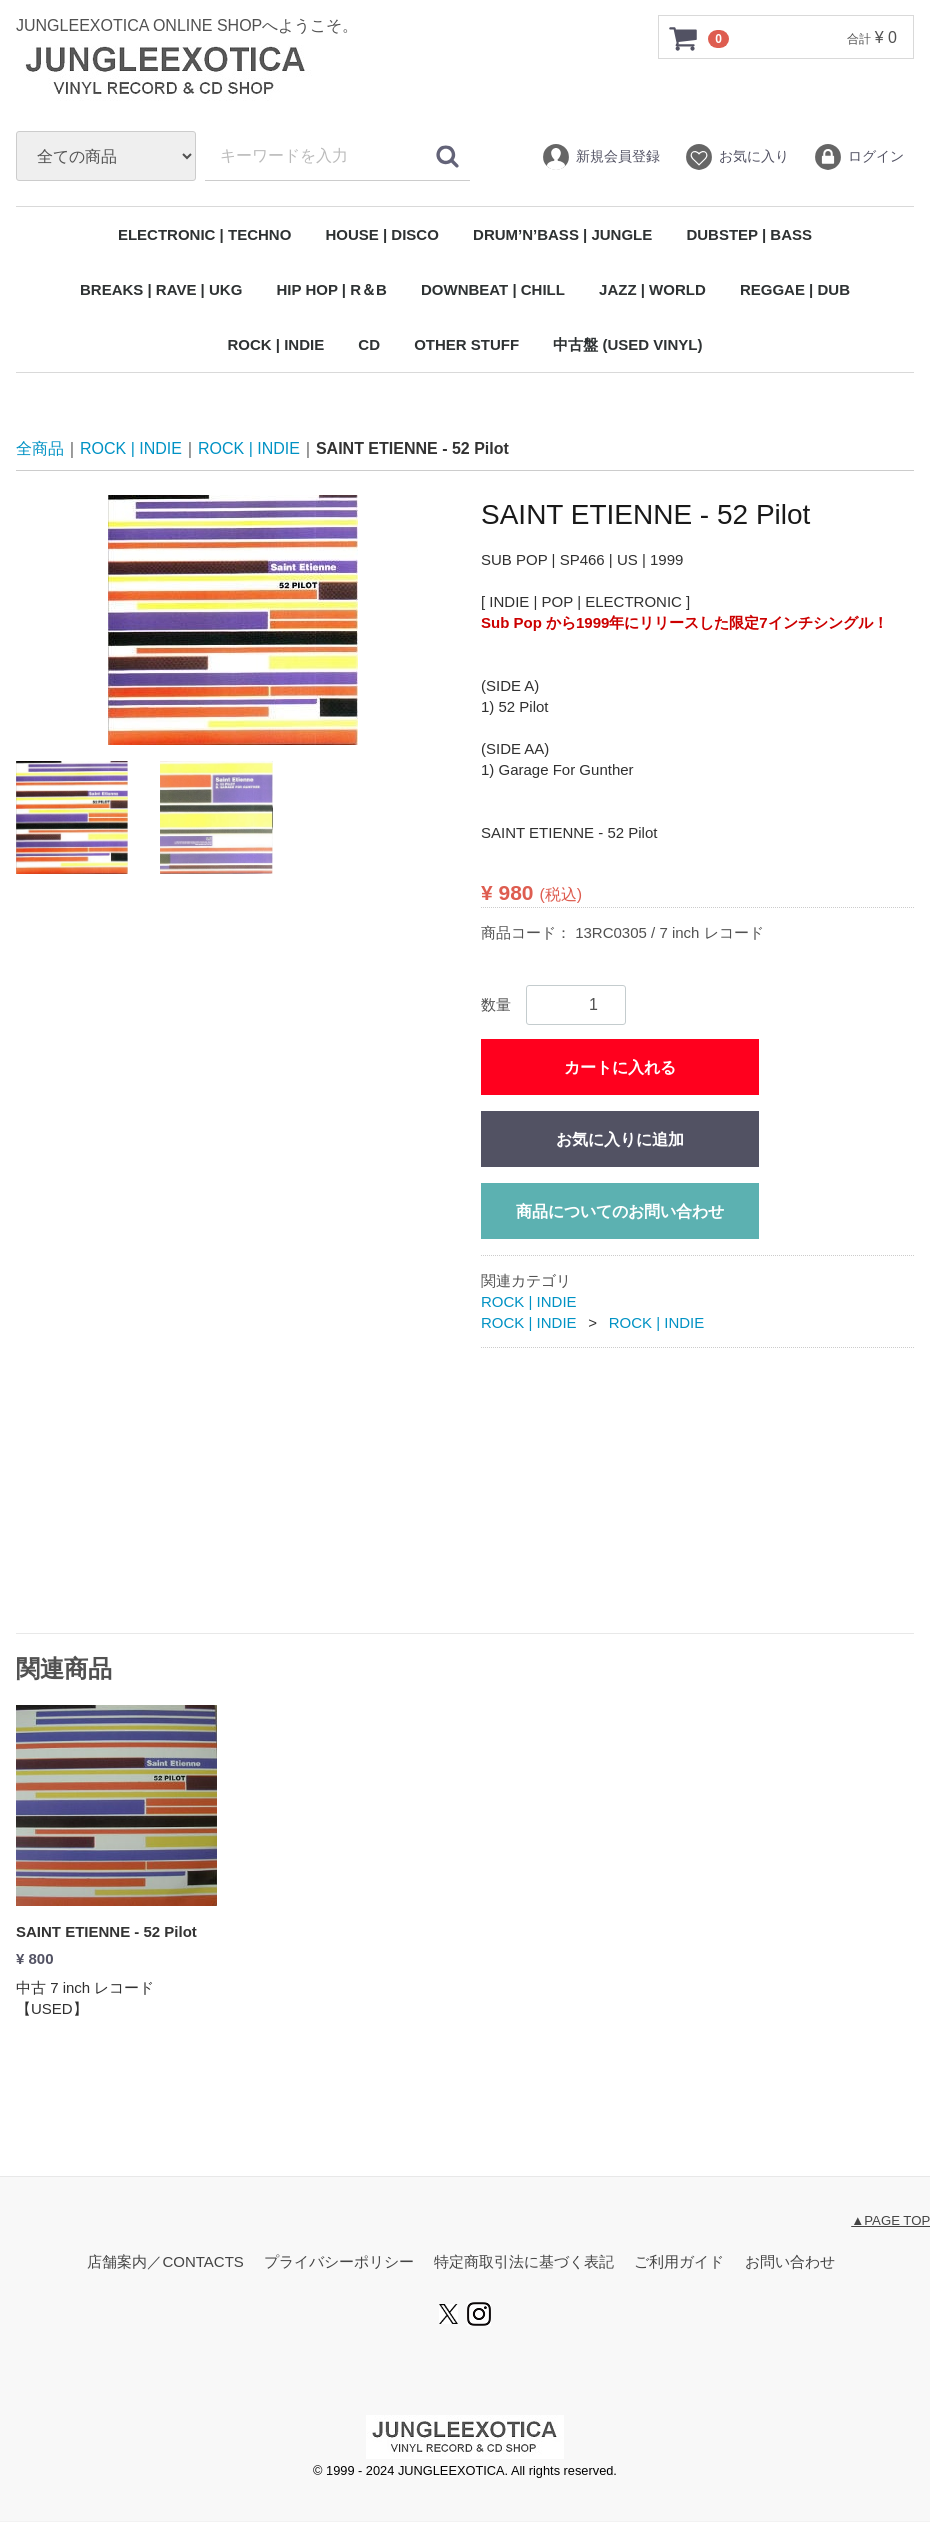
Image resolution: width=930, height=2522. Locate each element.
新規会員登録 (600, 157)
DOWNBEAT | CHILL (493, 289)
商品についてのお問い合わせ (620, 1211)
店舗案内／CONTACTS (165, 2262)
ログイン (858, 157)
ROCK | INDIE (275, 344)
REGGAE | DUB (795, 289)
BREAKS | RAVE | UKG (161, 289)
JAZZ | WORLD (652, 289)
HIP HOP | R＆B (331, 289)
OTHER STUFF (466, 344)
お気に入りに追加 (620, 1139)
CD (369, 344)
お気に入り (736, 157)
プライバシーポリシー (339, 2262)
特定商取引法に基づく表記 (524, 2262)
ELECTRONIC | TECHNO (204, 234)
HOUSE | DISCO (381, 234)
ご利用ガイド (679, 2262)
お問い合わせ (790, 2262)
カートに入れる (620, 1067)
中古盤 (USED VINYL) (627, 344)
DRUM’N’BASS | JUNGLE (562, 234)
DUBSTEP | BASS (749, 234)
